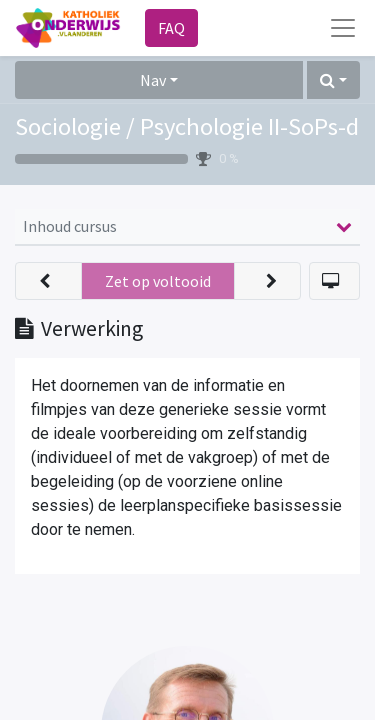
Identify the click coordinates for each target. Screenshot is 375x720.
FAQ (171, 28)
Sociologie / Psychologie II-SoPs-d (187, 126)
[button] (333, 80)
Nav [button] (153, 80)
